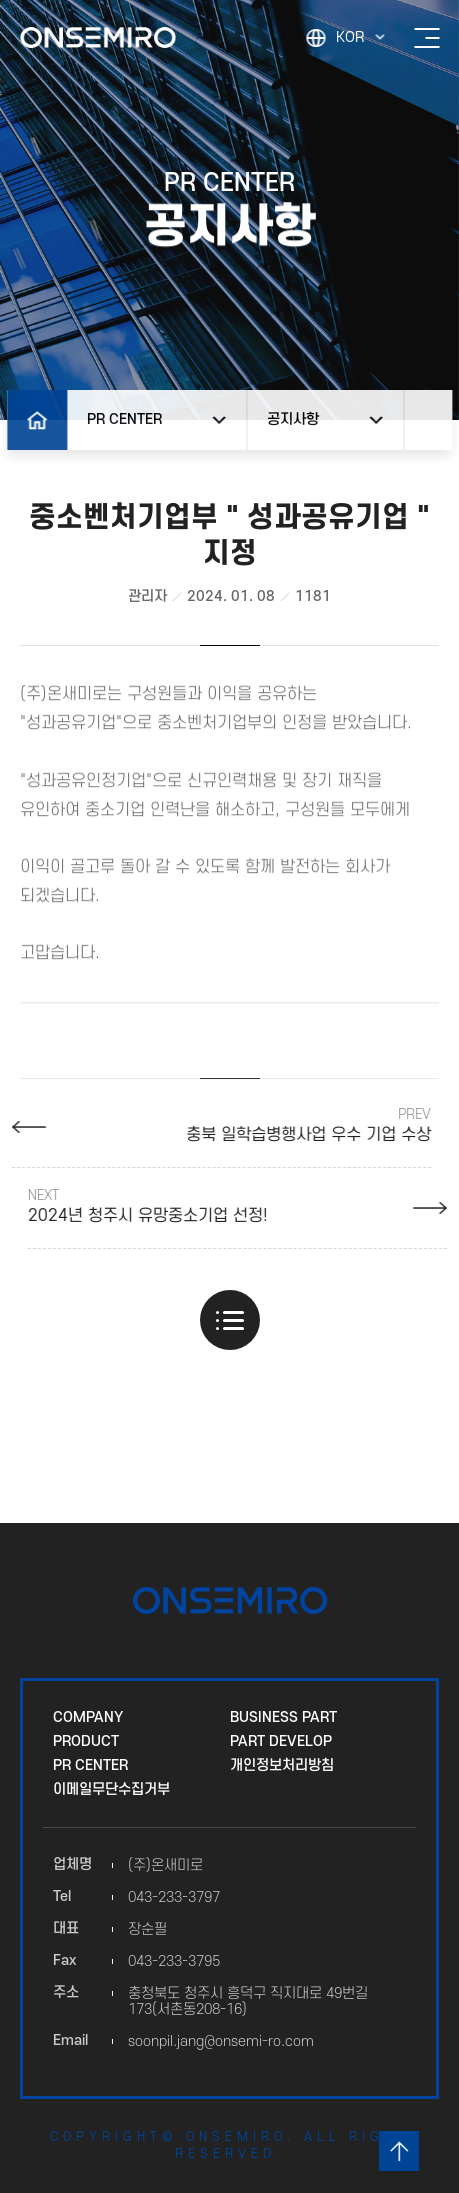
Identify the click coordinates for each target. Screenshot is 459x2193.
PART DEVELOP (281, 1741)
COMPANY (88, 1717)
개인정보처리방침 (282, 1765)
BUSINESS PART (283, 1717)
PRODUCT (86, 1741)
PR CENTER (90, 1765)
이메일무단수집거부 (111, 1789)
